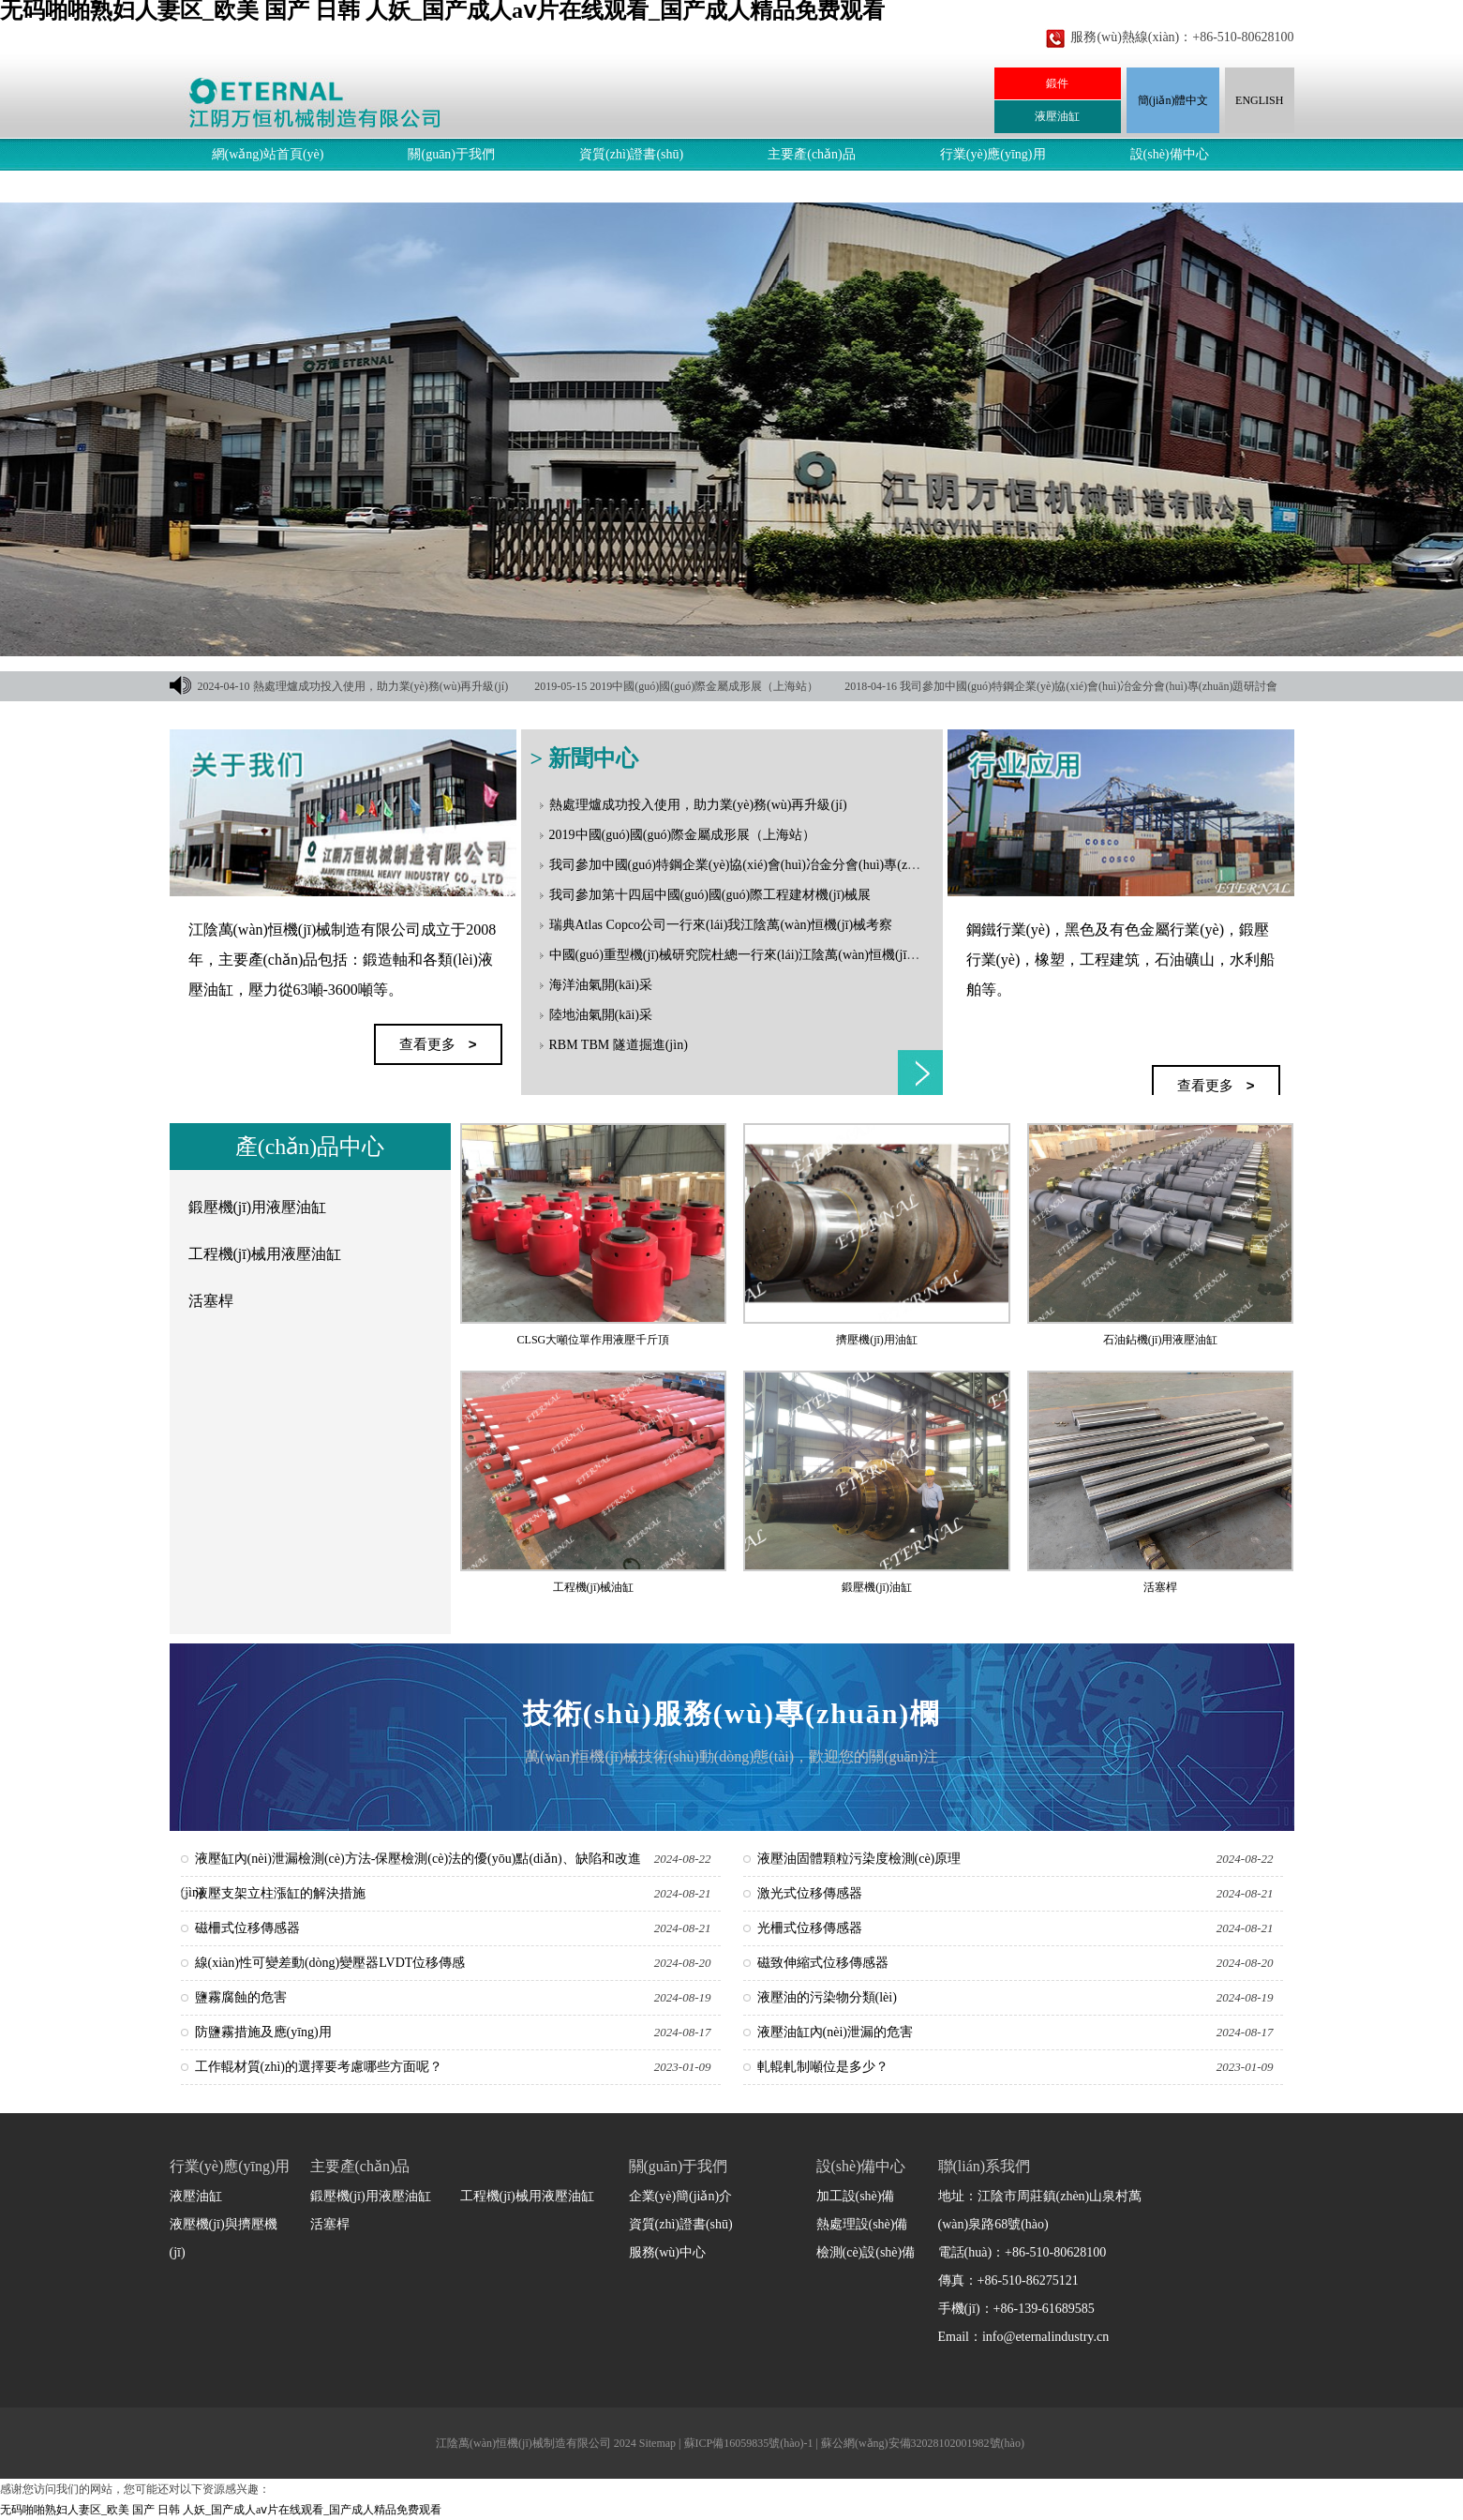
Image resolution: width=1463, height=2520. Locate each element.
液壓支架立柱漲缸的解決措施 (280, 1893)
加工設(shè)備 (855, 2196)
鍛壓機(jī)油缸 (877, 1587)
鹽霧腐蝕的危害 (241, 1997)
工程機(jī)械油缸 (593, 1587)
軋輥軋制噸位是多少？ (822, 2067)
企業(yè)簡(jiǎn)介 (681, 2196)
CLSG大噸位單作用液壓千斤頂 (593, 1339)
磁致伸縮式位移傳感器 (822, 1963)
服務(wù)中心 (250, 186)
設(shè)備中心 (1169, 154)
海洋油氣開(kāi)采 (600, 985)
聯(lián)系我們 (413, 186)
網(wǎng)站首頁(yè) (268, 154)
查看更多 (920, 1072)
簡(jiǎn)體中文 (1173, 100)
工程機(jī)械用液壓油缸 (265, 1254)
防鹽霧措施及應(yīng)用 (263, 2032)
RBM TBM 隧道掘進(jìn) (618, 1045)
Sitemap (657, 2443)
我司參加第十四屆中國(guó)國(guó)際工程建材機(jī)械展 (710, 895)
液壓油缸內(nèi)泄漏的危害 (835, 2032)
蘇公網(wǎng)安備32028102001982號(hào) (922, 2443)
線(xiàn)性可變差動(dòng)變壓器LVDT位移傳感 (330, 1963)
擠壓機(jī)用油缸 (877, 1339)
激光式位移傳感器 (809, 1893)
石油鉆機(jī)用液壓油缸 (1160, 1339)
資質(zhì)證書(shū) (631, 154)
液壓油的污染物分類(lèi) (827, 1997)
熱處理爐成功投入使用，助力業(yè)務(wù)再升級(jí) (698, 805)
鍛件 (1057, 83)
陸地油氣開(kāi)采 (600, 1015)
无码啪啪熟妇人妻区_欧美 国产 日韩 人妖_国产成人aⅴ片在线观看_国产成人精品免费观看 (220, 2509)
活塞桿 (210, 1301)
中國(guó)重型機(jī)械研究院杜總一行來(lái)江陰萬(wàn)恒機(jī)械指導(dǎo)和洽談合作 (797, 955)
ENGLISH (1259, 100)
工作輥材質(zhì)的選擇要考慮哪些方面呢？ (318, 2067)
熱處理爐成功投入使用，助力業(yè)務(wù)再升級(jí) (381, 686)
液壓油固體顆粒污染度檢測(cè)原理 (859, 1859)
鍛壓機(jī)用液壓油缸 (257, 1207)
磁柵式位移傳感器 (247, 1928)
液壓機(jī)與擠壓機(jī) (223, 2238)
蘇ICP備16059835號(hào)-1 (749, 2443)
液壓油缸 (1057, 116)
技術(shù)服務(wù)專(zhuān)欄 (732, 1713)
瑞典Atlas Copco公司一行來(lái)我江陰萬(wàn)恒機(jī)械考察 (721, 925)
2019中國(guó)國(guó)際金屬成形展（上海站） (704, 686)
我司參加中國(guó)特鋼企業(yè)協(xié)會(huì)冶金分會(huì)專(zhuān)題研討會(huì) (782, 865)
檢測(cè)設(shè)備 (866, 2252)
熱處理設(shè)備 (862, 2224)
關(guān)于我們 (451, 154)
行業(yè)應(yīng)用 (993, 154)
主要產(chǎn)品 (812, 154)
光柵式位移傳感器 (809, 1928)
